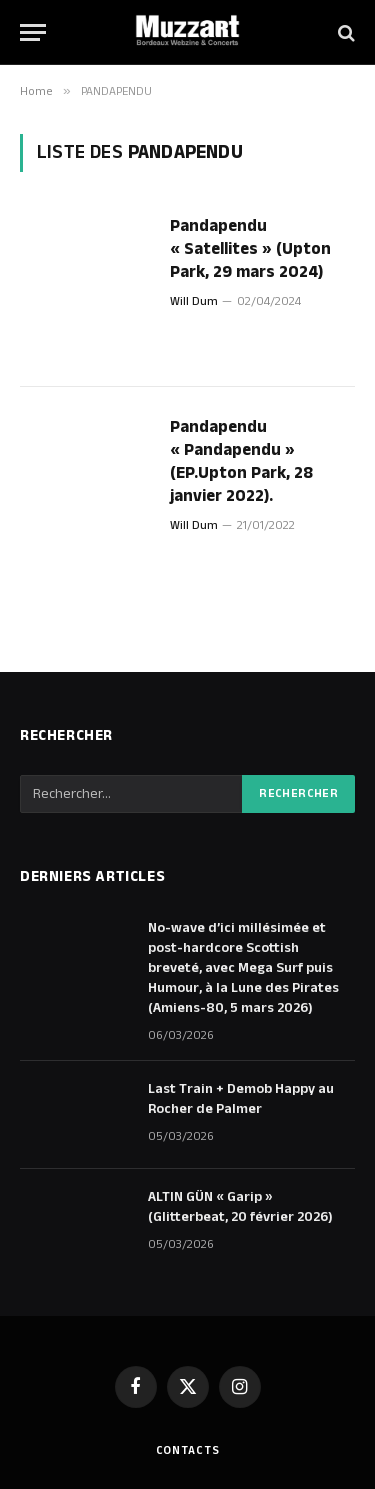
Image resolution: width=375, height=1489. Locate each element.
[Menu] (33, 32)
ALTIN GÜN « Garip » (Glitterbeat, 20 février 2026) (240, 1207)
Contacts (188, 1450)
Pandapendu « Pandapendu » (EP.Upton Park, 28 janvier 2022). (241, 461)
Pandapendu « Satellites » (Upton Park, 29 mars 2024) (250, 249)
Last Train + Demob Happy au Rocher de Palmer (241, 1099)
